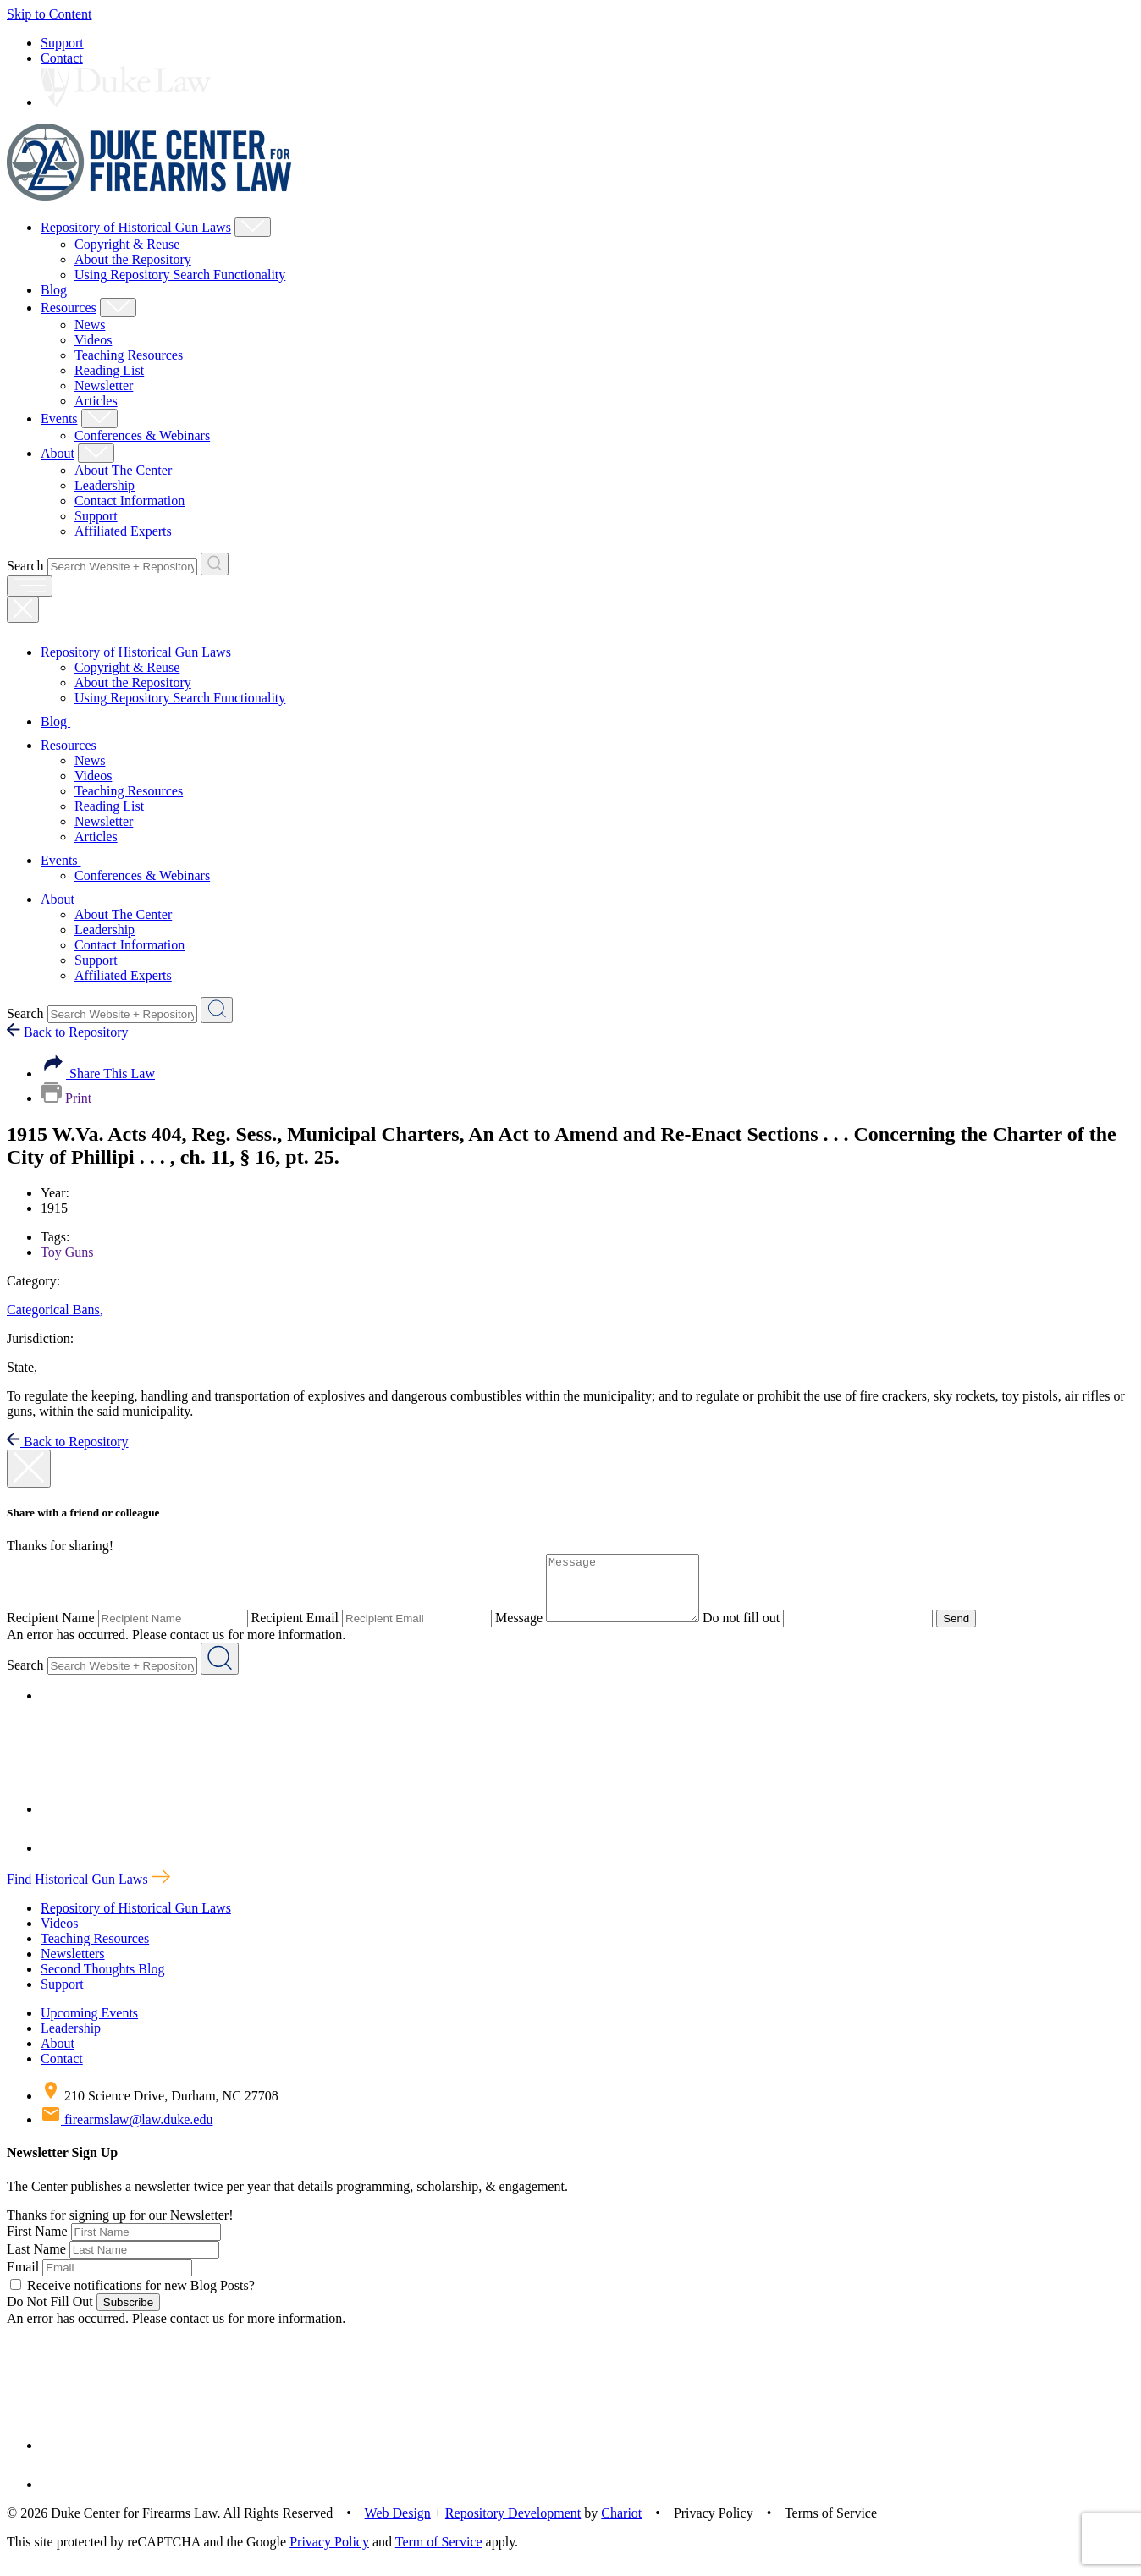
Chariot (621, 2525)
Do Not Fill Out (50, 2314)
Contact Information (129, 500)
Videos (93, 340)
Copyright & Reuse (126, 244)
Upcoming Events (89, 2025)
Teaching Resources (128, 355)
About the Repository (132, 259)
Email (23, 2279)
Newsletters (73, 1966)
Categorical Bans (55, 1309)
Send (973, 1631)
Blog (54, 290)
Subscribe (128, 2315)
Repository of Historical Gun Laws (136, 227)
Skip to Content (49, 14)
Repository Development (513, 2525)
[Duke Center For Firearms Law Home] (149, 196)
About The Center (123, 470)
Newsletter (103, 385)
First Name (37, 2244)
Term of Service (438, 2554)
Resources (68, 307)
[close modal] (29, 1469)
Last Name (36, 2261)
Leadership (104, 485)
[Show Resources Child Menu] (118, 307)
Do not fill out (757, 1630)
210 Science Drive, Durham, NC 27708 (159, 2108)
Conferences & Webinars (142, 435)
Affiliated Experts (123, 531)
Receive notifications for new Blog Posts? (132, 2298)
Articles (96, 401)
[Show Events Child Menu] (99, 418)
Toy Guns (67, 1252)
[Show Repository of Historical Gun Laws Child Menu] (252, 227)
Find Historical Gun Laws (88, 1892)
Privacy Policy (329, 2554)
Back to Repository (68, 1032)
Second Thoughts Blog (102, 1981)
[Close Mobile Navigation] (23, 610)
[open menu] (29, 586)
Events (59, 418)
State (22, 1367)
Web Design (398, 2525)
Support (62, 43)
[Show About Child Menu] (96, 453)
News (89, 324)
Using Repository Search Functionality (179, 274)
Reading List (109, 370)
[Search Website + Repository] (215, 564)
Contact (62, 58)
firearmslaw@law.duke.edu (126, 2132)
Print (66, 1098)
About (57, 453)
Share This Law (98, 1073)
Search (25, 566)
